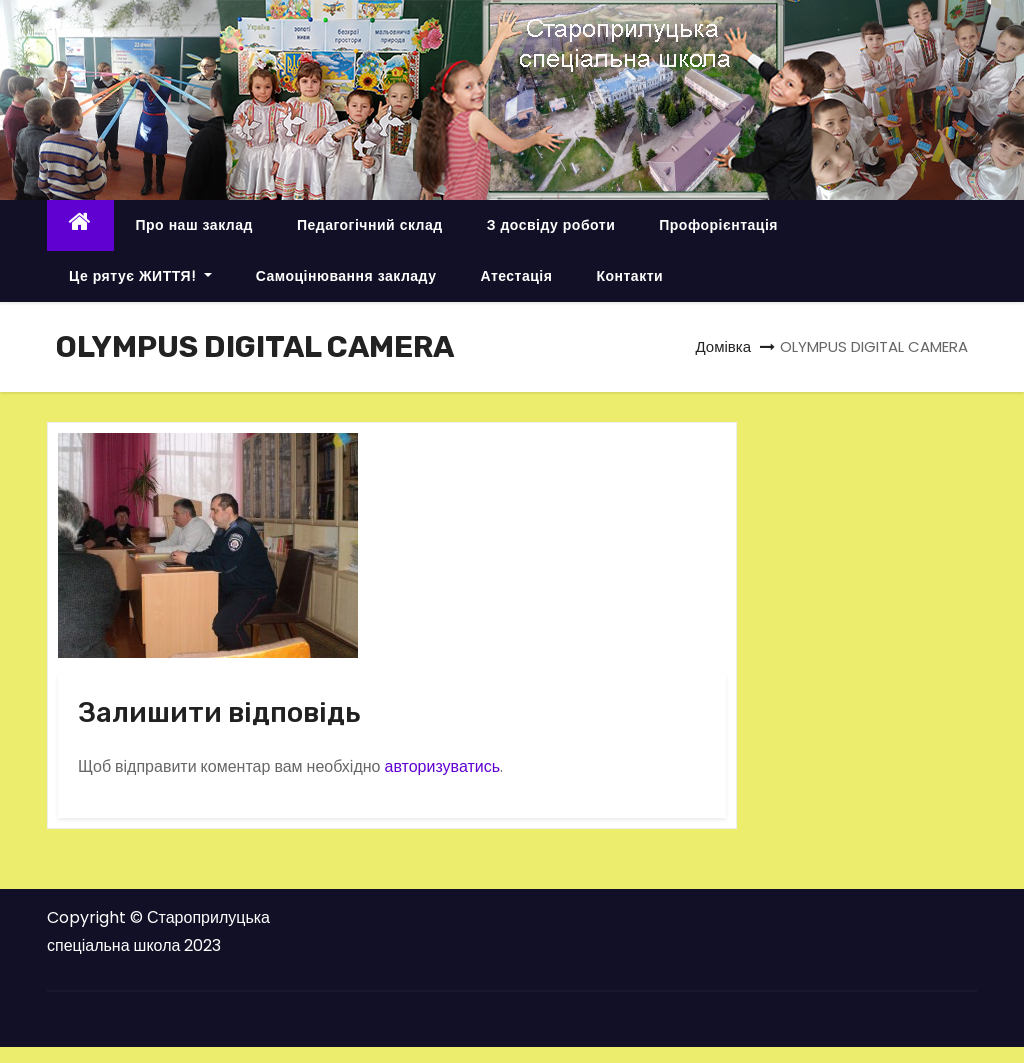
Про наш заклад (194, 225)
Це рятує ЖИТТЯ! (140, 276)
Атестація (516, 276)
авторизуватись (442, 766)
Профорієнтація (718, 225)
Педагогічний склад (370, 225)
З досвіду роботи (551, 225)
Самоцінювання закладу (346, 276)
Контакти (629, 276)
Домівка (723, 346)
